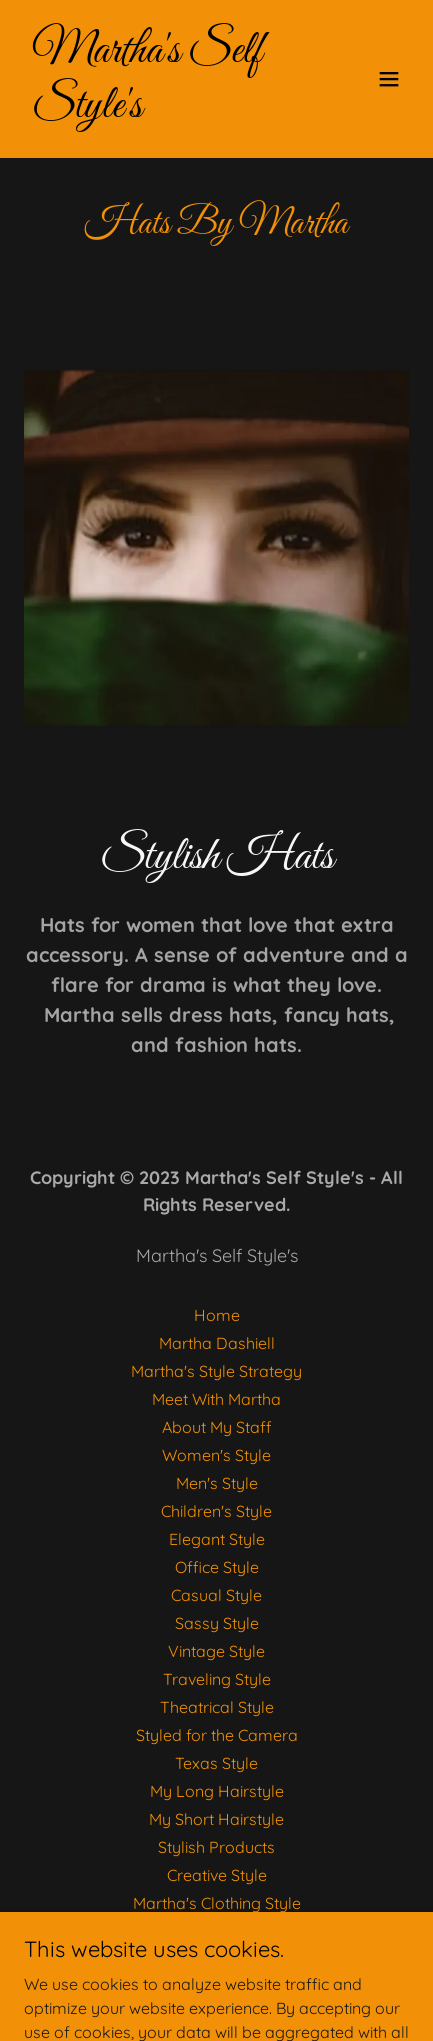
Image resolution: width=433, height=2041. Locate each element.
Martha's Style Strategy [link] (216, 1371)
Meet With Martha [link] (216, 1399)
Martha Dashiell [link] (217, 1343)
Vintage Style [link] (216, 1651)
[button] (389, 79)
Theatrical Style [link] (217, 1707)
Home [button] (217, 1315)
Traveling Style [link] (217, 1679)
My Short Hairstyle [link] (216, 1819)
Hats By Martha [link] (216, 1931)
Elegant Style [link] (217, 1539)
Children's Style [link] (216, 1511)
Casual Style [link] (216, 1595)
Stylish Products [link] (216, 1847)
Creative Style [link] (217, 1875)
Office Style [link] (217, 1567)
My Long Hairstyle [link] (217, 1791)
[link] (159, 111)
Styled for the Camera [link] (217, 1735)
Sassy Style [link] (217, 1623)
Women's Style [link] (216, 1455)
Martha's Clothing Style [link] (217, 1903)
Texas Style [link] (216, 1763)
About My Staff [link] (217, 1427)
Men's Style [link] (217, 1483)
